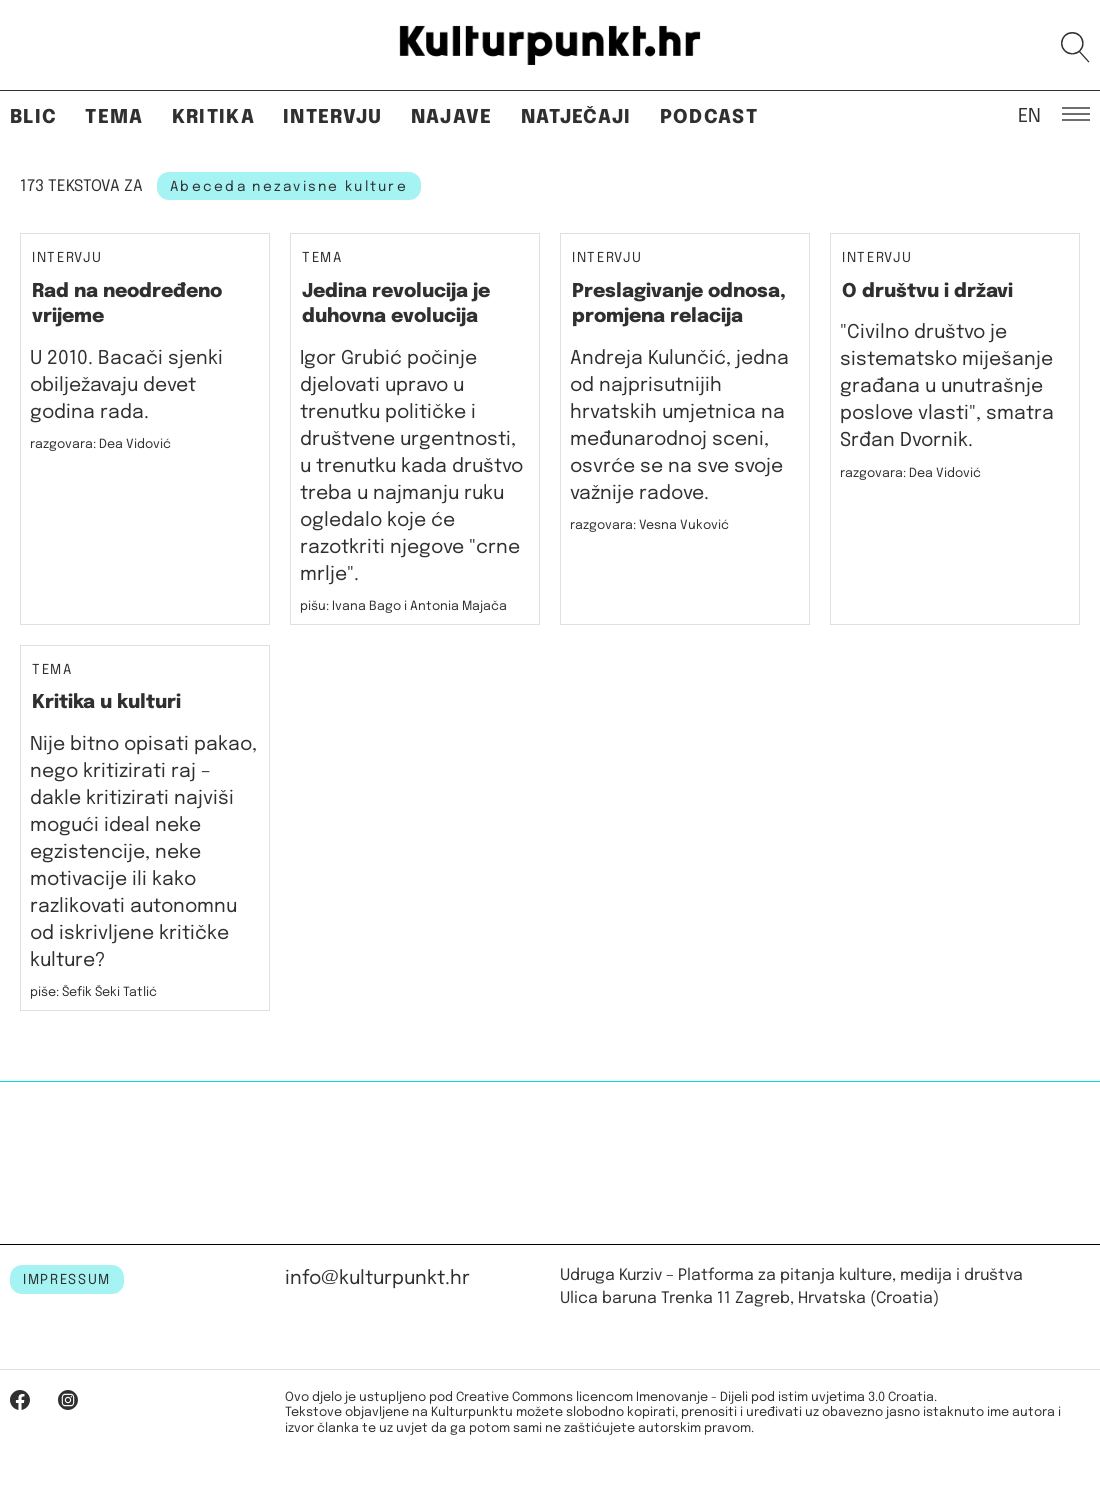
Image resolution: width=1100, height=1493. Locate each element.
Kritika (213, 117)
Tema (114, 117)
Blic (33, 117)
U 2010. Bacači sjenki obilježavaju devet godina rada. (126, 385)
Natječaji (576, 117)
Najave (452, 117)
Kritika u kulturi (106, 702)
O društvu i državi (927, 291)
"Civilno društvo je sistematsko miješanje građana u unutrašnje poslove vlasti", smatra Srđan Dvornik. (947, 386)
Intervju (333, 117)
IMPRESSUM (67, 1280)
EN (1029, 115)
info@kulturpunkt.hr (377, 1278)
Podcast (709, 117)
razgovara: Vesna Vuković (649, 525)
